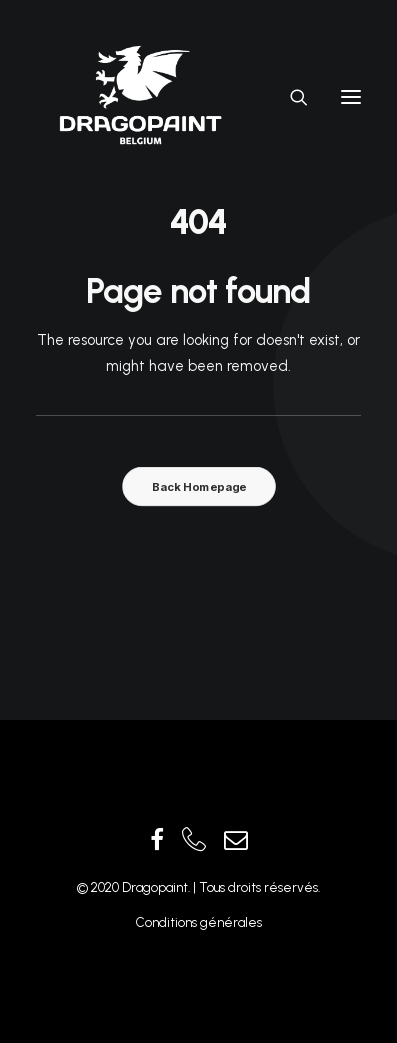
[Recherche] (290, 97)
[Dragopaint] (139, 97)
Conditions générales (199, 922)
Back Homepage (198, 487)
